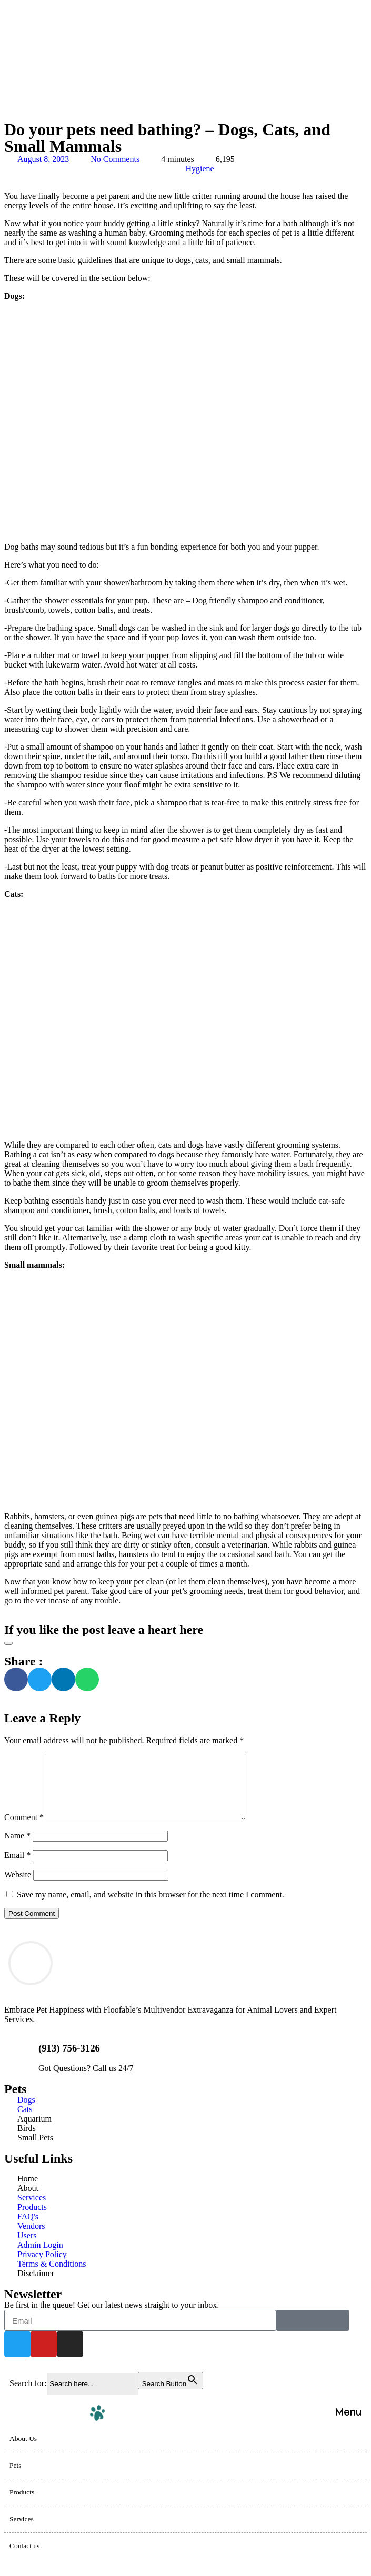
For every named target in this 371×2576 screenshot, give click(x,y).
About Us (23, 2451)
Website (17, 1887)
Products (21, 2505)
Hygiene (200, 168)
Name (17, 1848)
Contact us (24, 2558)
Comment (24, 1829)
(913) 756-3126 (69, 2060)
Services (21, 2531)
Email (17, 1867)
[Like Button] (8, 1643)
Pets (15, 2478)
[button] (16, 1679)
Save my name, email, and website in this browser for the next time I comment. (150, 1907)
